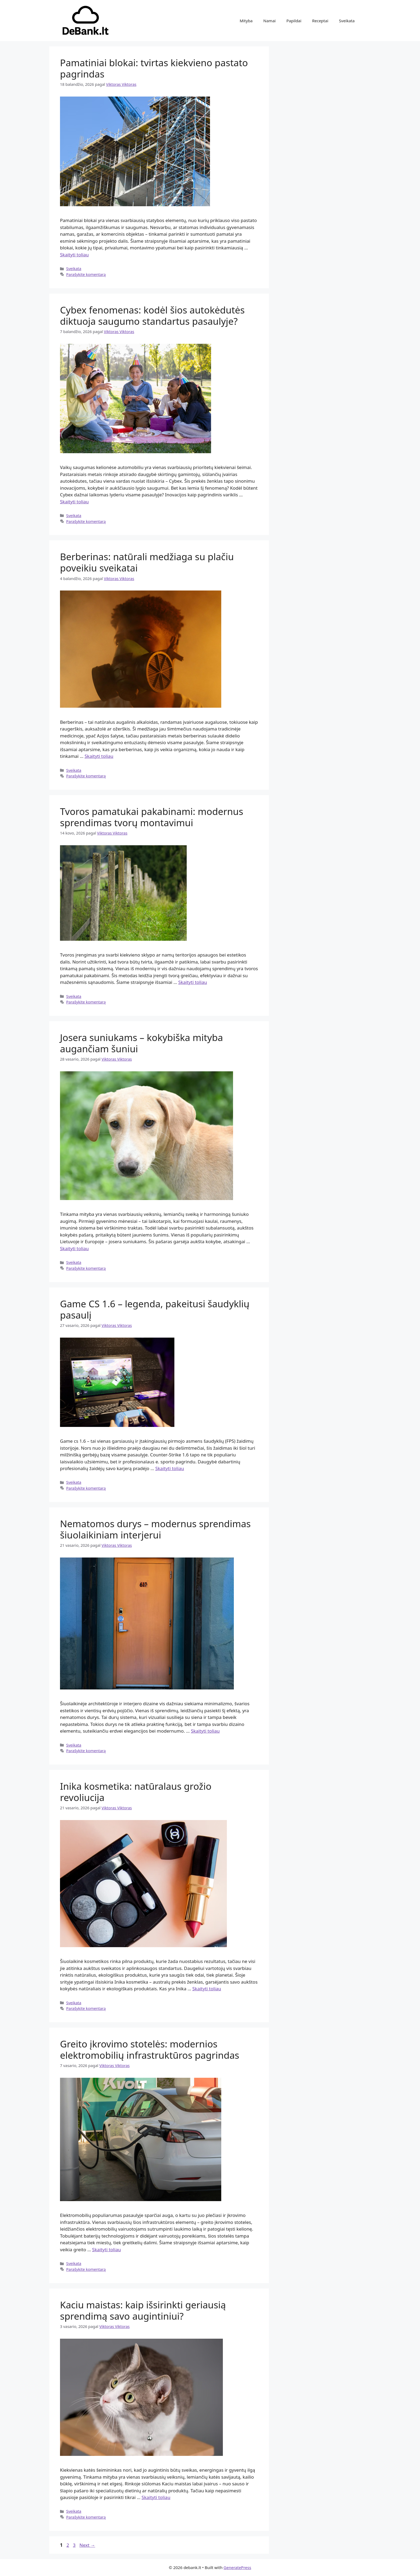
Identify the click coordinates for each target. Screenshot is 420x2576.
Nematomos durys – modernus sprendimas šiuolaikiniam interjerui (155, 1529)
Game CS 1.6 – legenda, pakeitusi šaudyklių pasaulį (154, 1309)
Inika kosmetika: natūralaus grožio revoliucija (135, 1792)
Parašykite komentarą (86, 274)
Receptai (320, 20)
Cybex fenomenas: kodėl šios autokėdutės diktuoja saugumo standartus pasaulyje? (152, 315)
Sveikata (347, 20)
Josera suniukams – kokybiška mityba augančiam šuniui (141, 1043)
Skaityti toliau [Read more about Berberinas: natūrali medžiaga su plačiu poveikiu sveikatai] (99, 756)
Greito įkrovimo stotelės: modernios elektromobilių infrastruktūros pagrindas (149, 2049)
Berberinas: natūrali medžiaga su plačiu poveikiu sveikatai (147, 562)
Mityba (246, 20)
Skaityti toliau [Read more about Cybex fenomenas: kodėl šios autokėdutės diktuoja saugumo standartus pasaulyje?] (74, 502)
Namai (269, 20)
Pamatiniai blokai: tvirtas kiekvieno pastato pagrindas (154, 68)
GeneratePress (237, 2567)
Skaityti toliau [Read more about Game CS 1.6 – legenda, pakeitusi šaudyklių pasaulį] (169, 1468)
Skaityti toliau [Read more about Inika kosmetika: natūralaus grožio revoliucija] (206, 1988)
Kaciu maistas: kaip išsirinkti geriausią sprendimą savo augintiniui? (143, 2310)
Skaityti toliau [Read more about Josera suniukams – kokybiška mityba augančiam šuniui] (74, 1248)
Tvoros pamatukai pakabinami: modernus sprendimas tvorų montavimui (151, 817)
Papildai (293, 20)
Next (87, 2545)
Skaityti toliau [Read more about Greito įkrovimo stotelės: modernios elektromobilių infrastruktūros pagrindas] (106, 2249)
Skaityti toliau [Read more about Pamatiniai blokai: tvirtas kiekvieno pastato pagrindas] (74, 255)
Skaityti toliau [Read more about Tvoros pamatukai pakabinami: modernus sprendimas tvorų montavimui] (192, 982)
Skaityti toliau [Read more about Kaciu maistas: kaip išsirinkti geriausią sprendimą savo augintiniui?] (156, 2497)
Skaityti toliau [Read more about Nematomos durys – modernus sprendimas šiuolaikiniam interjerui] (205, 1731)
